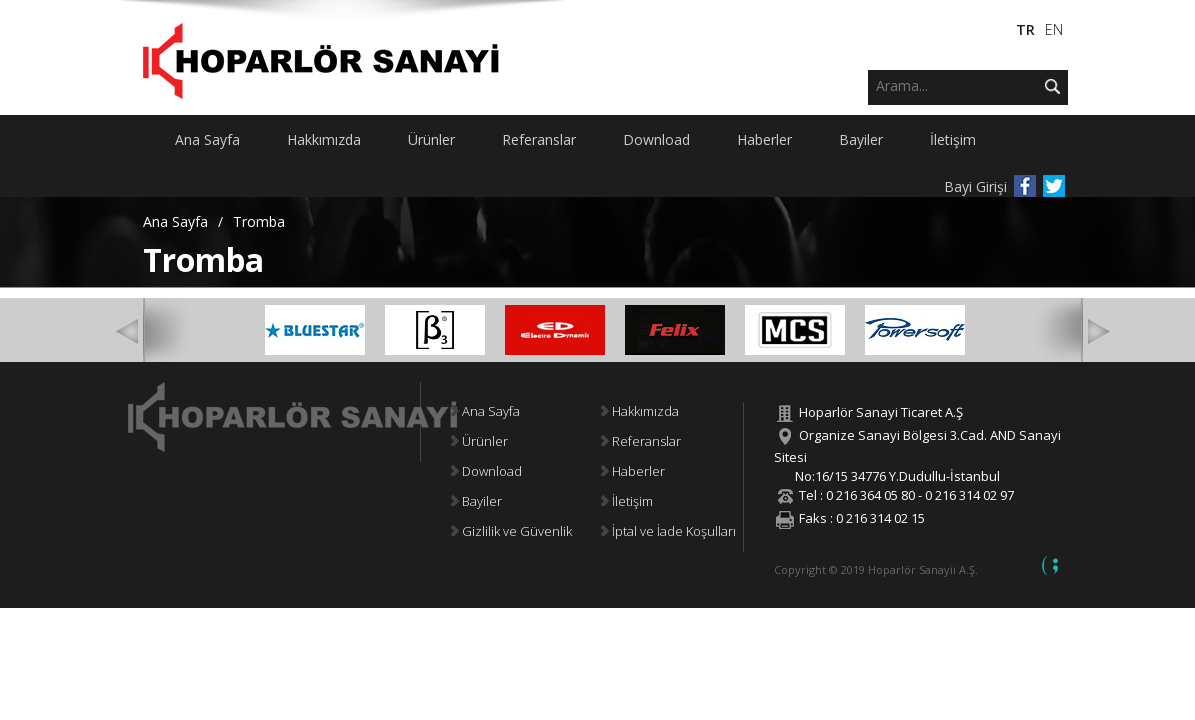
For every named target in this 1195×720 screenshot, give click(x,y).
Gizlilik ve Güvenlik (511, 531)
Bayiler (476, 501)
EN (1054, 29)
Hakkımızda (640, 411)
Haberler (633, 471)
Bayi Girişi (975, 186)
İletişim (627, 501)
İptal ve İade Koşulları (668, 531)
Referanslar (641, 441)
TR (1025, 29)
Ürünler (479, 441)
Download (486, 471)
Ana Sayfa (175, 221)
